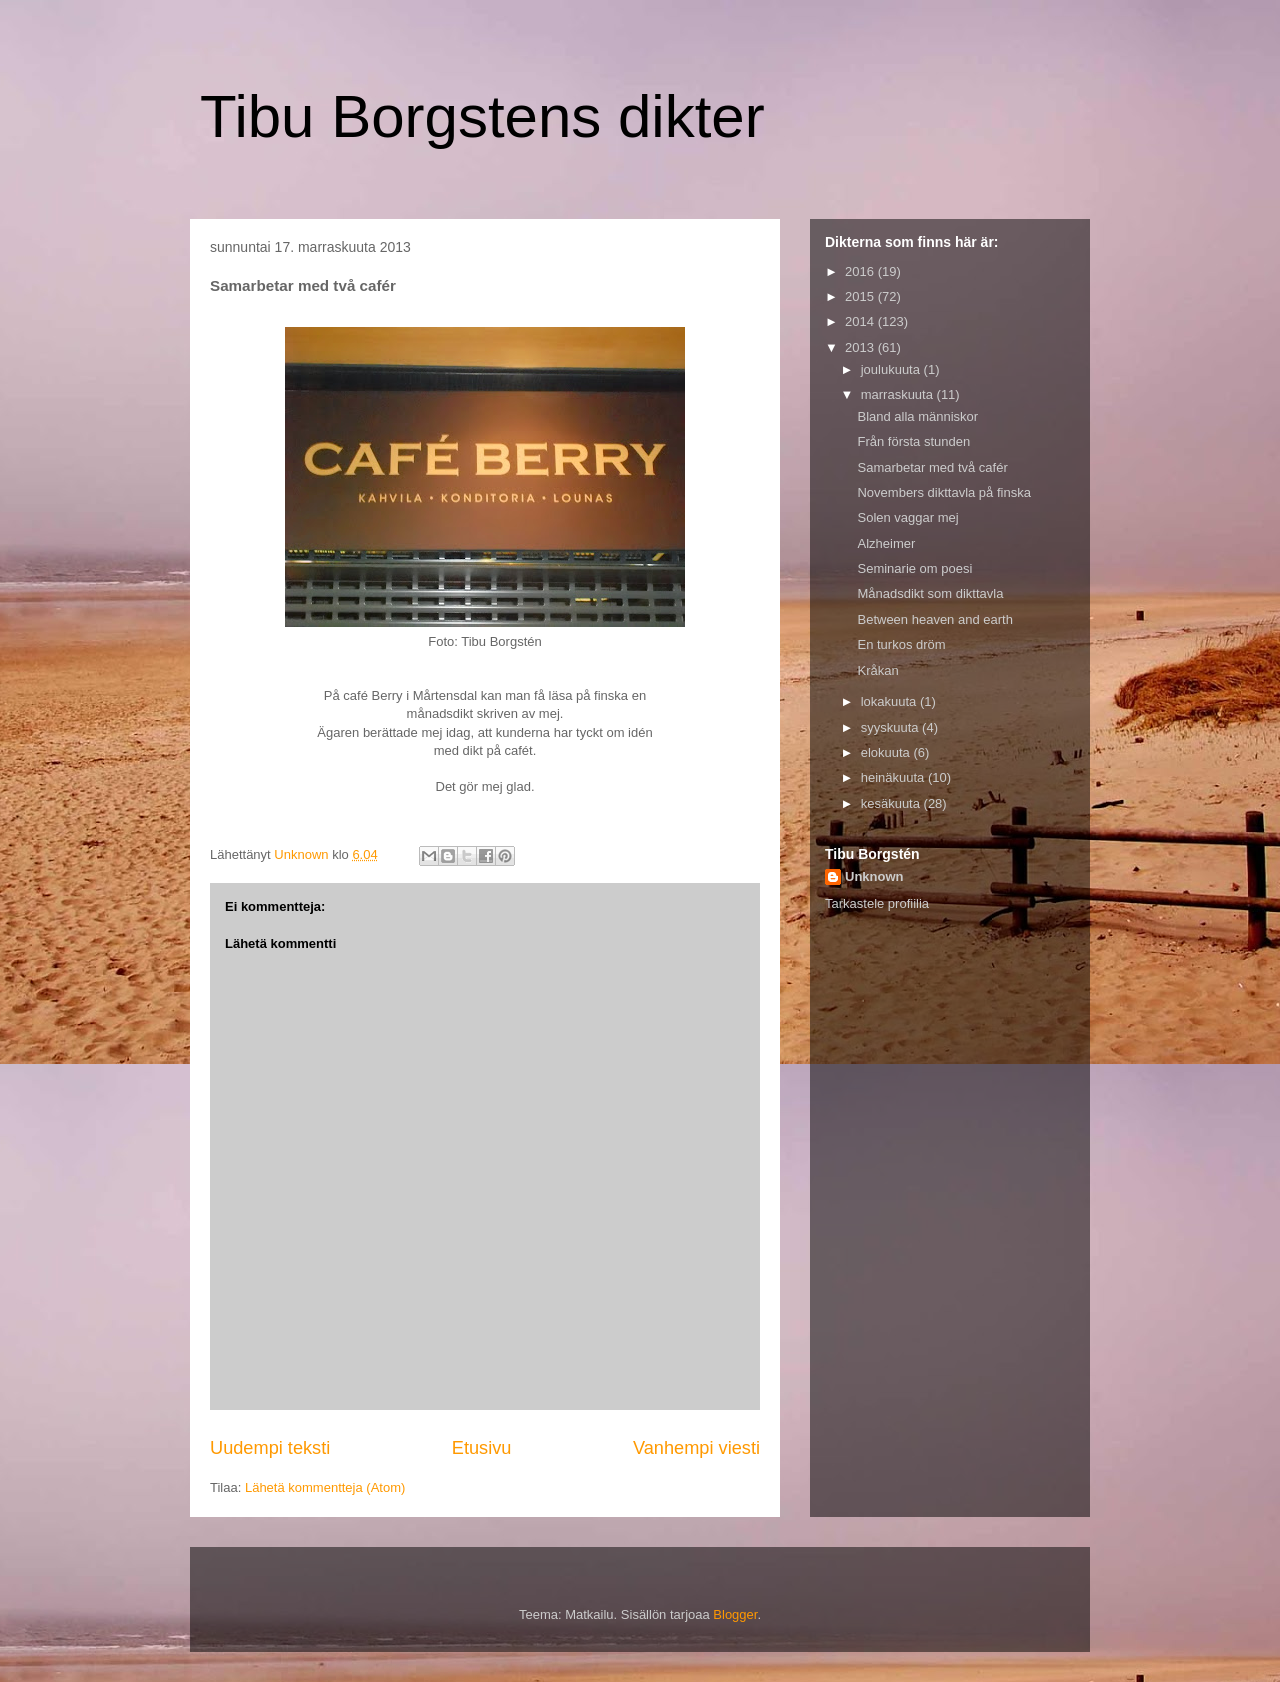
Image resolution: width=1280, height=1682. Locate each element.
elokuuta (887, 752)
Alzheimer (886, 543)
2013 (861, 347)
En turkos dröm (901, 644)
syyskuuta (891, 727)
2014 (861, 321)
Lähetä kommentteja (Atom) (325, 1487)
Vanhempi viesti (696, 1448)
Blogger (735, 1614)
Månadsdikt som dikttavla (930, 593)
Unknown (874, 876)
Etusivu (482, 1448)
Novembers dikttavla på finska (943, 492)
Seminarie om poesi (914, 568)
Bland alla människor (917, 416)
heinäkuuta (894, 777)
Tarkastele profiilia (877, 903)
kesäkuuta (892, 803)
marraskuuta (899, 394)
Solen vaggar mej (907, 517)
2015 (861, 296)
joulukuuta (892, 369)
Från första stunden (913, 441)
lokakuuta (890, 701)
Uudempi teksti (270, 1448)
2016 (861, 271)
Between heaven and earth (934, 619)
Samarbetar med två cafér (932, 467)
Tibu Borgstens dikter (482, 116)
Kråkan (877, 670)
